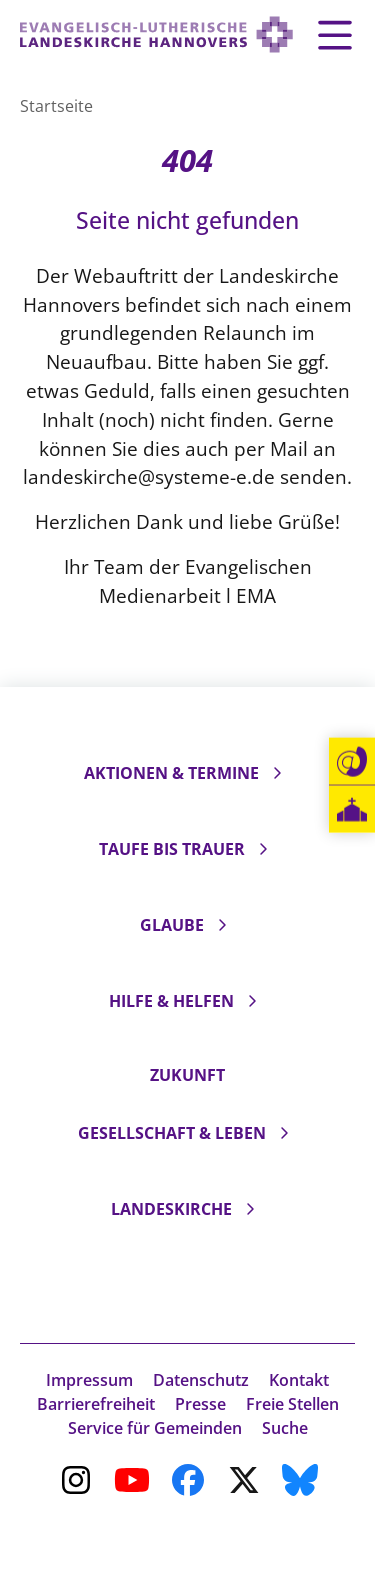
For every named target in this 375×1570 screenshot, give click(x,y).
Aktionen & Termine (171, 773)
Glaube (172, 925)
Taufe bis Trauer (172, 849)
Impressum (89, 1380)
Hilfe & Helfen (171, 1001)
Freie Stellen (292, 1404)
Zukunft (187, 1075)
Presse (200, 1404)
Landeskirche (171, 1209)
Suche (285, 1428)
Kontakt (299, 1380)
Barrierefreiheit (96, 1404)
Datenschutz (201, 1380)
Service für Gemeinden (155, 1428)
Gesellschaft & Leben (172, 1133)
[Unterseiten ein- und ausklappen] (277, 773)
